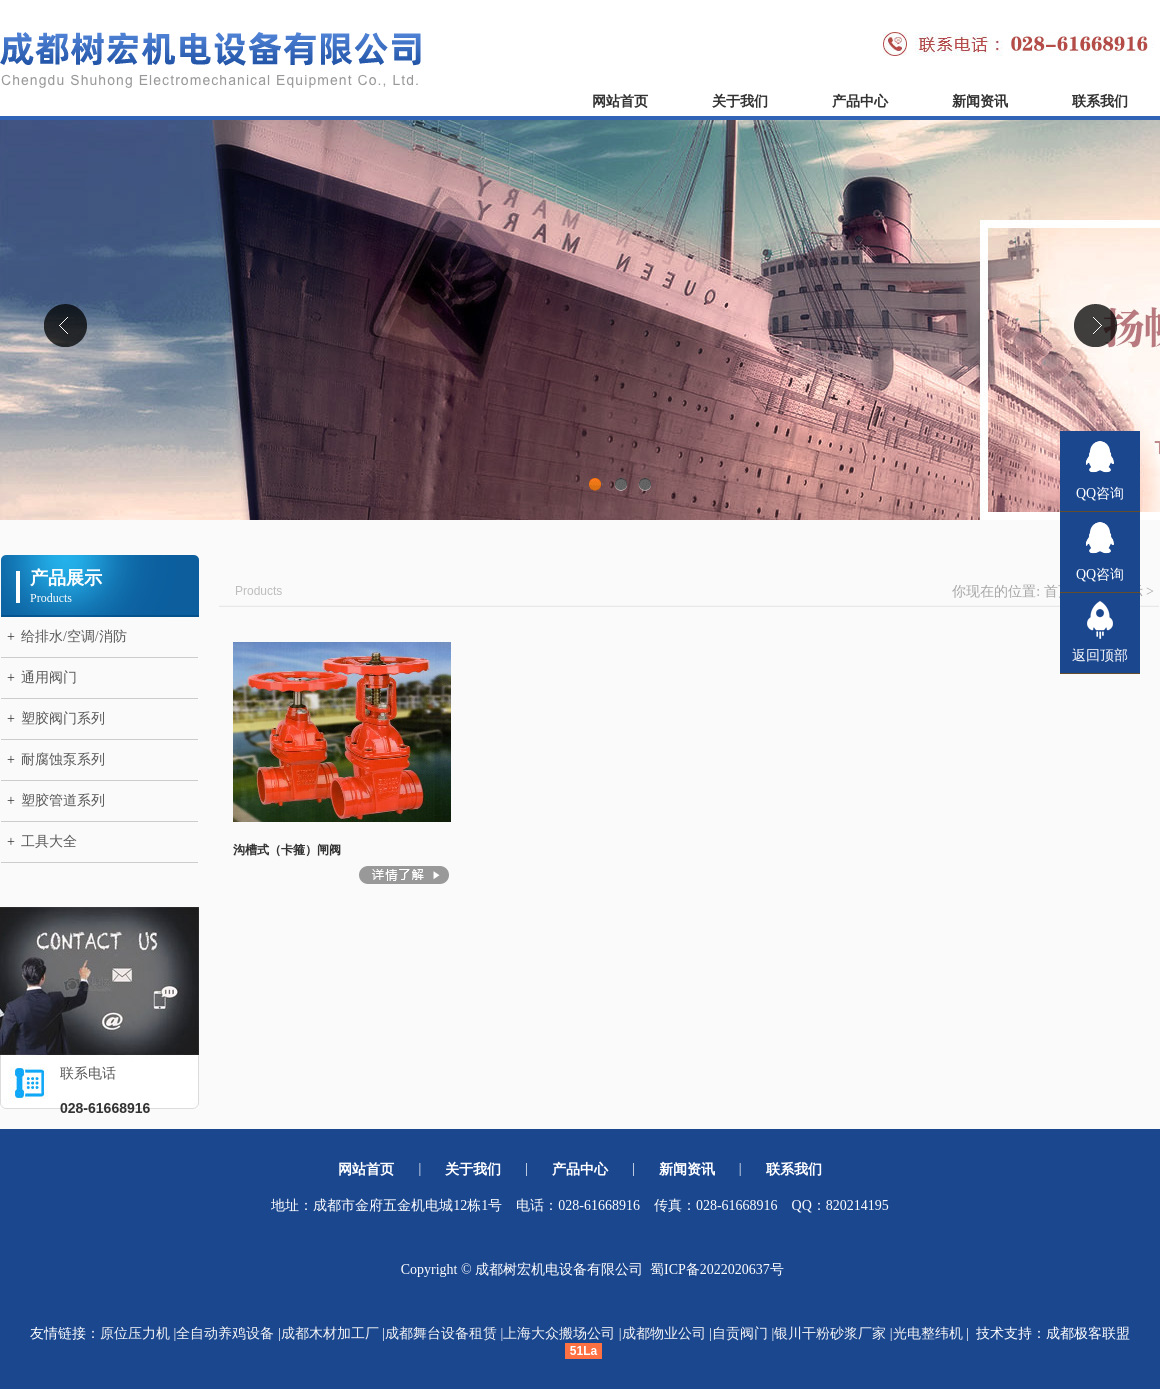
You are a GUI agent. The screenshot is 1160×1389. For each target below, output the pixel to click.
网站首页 (620, 101)
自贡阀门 (740, 1333)
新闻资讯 (980, 101)
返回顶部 (1100, 655)
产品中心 (860, 101)
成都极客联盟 (1088, 1333)
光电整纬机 (928, 1333)
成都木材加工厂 (330, 1333)
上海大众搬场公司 (559, 1333)
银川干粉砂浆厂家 (830, 1333)
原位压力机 (135, 1333)
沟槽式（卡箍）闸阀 (287, 850)
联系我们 (1100, 101)
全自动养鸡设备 (225, 1333)
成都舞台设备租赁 (441, 1333)
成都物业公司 (664, 1333)
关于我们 (740, 101)
